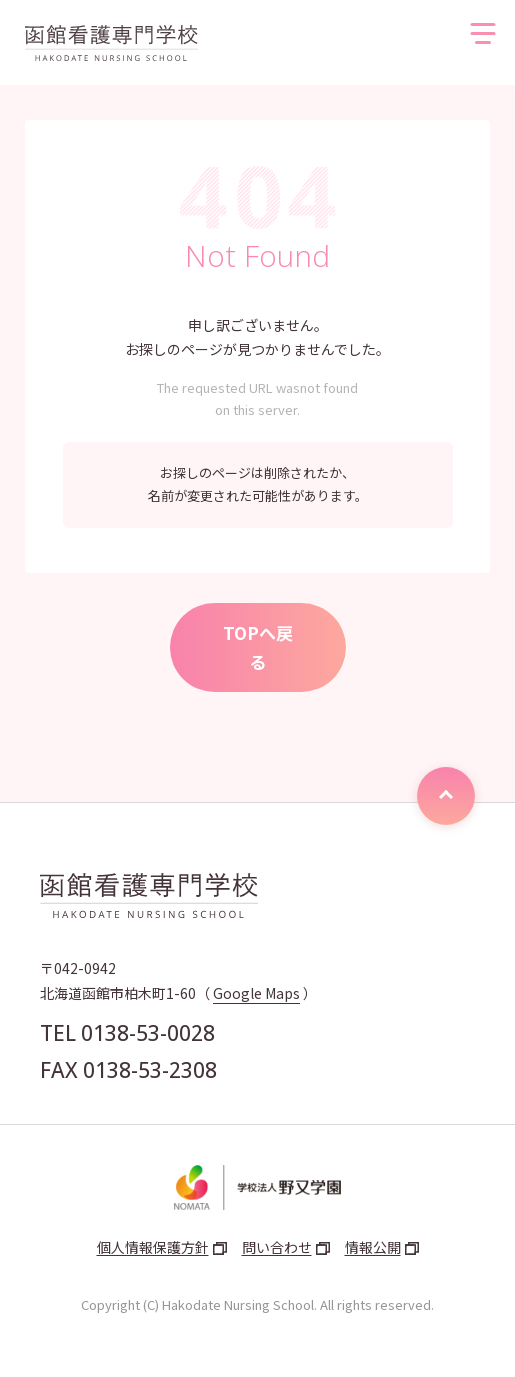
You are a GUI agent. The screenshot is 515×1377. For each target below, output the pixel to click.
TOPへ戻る (258, 647)
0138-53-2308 (150, 1070)
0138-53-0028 (148, 1033)
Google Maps (256, 993)
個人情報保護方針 (153, 1247)
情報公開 (373, 1247)
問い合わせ (277, 1247)
